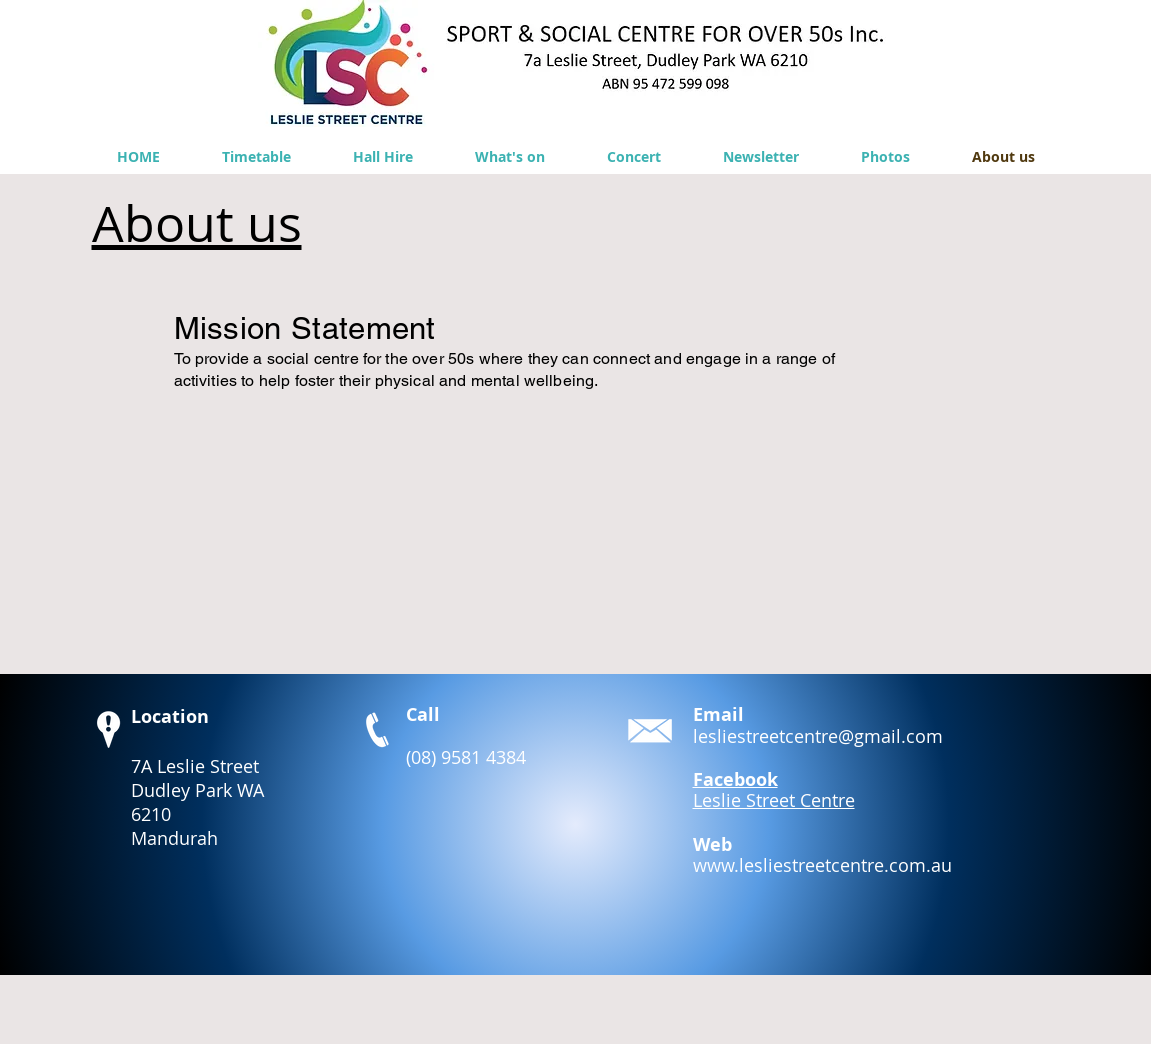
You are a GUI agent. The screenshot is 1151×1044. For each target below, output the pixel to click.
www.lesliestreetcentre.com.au (822, 865)
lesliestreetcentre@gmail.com (818, 736)
